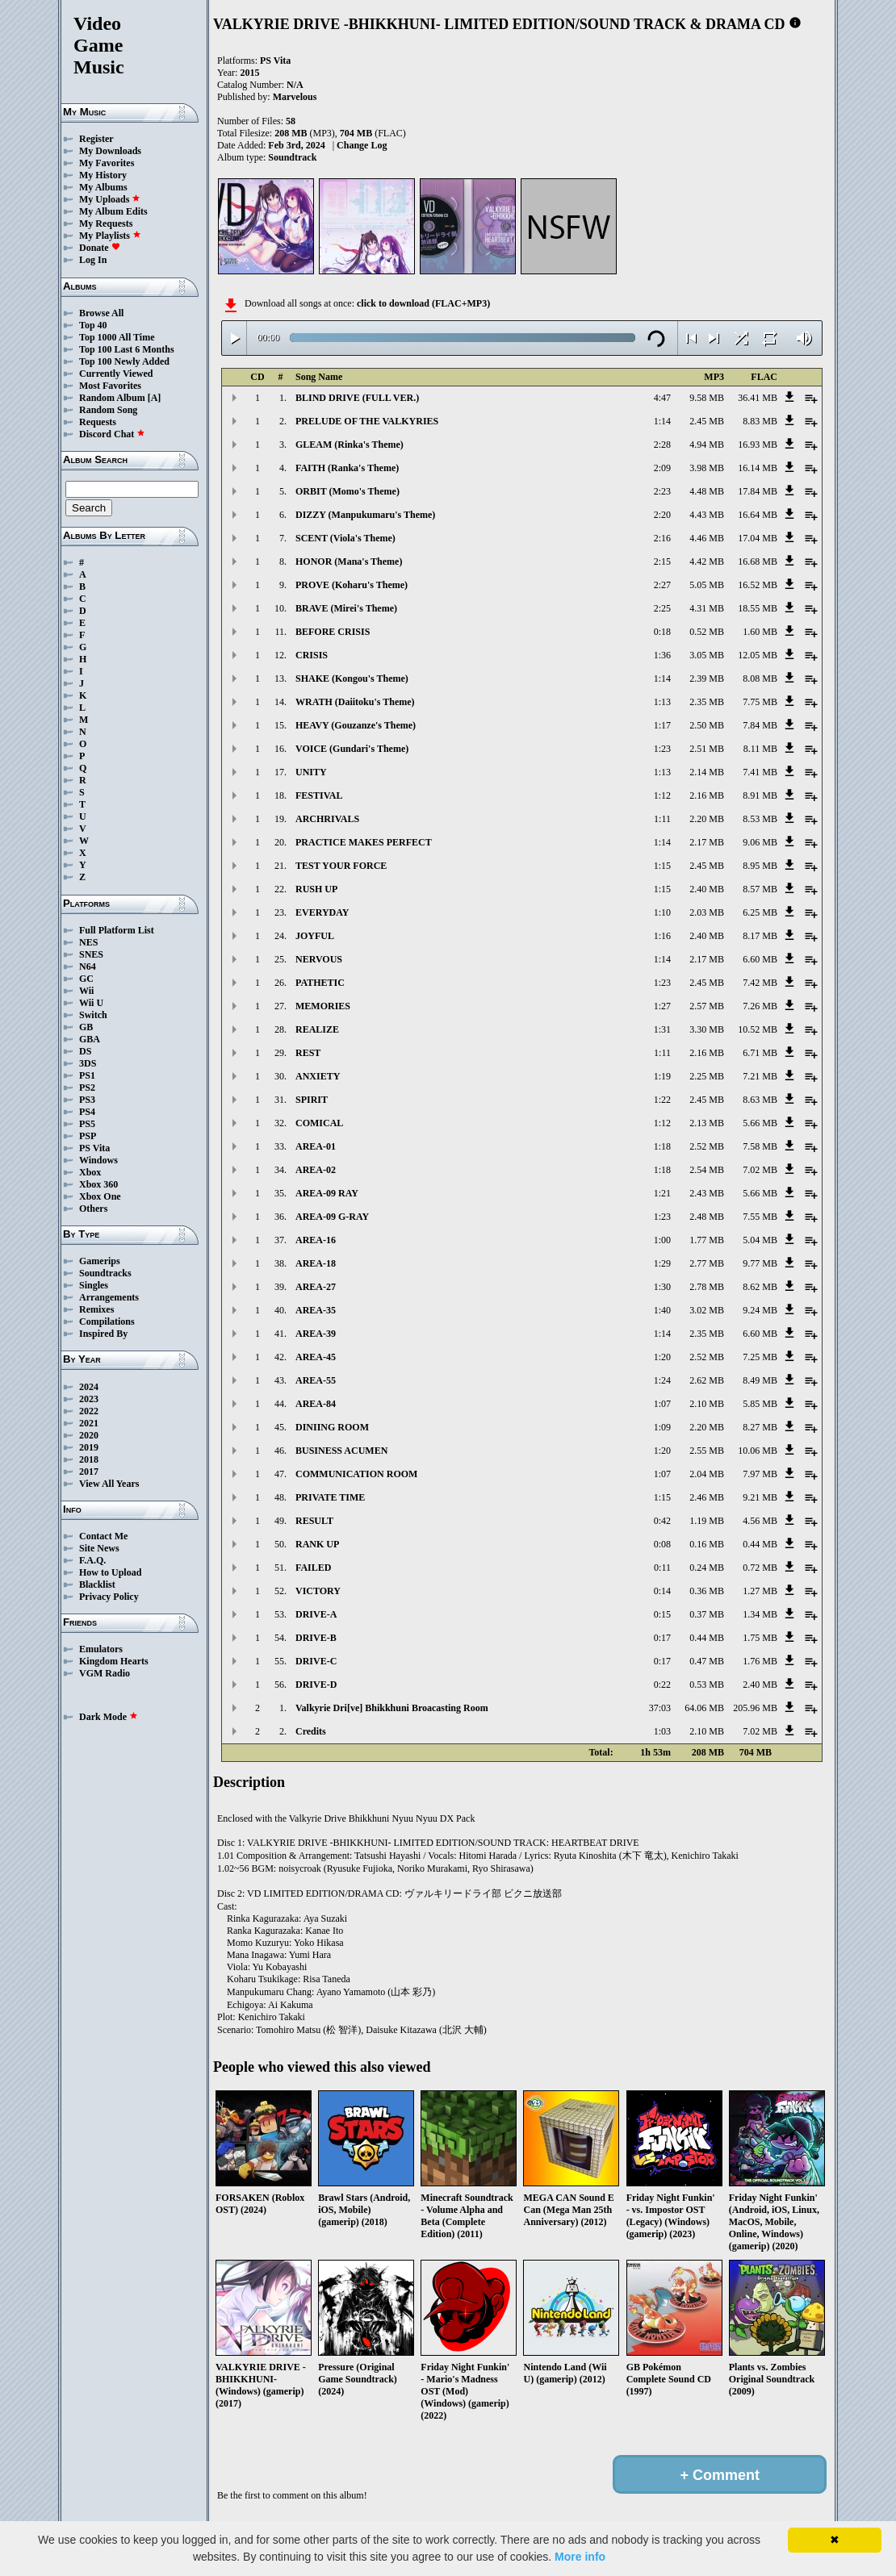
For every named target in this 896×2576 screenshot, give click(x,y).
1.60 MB (760, 631)
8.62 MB (760, 1286)
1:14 (662, 421)
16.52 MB (757, 585)
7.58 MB (760, 1146)
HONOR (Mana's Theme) (348, 561)
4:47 (662, 397)
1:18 (662, 1146)
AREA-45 (315, 1357)
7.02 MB (760, 1169)
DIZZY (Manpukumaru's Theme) (365, 514)
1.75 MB (760, 1637)
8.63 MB (760, 1099)
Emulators (101, 1649)
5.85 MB (760, 1403)
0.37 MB (706, 1614)
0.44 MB (760, 1544)
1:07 (662, 1403)
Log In (93, 259)
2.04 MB (706, 1474)
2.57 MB (706, 1006)
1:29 (662, 1263)
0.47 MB (706, 1661)
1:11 (662, 819)
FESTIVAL (318, 795)
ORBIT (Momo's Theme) (347, 491)
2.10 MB (706, 1403)
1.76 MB (760, 1661)
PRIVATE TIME (330, 1497)
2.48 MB (706, 1216)
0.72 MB (760, 1567)
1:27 (662, 1006)
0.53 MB (706, 1684)
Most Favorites (110, 385)
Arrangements (109, 1297)
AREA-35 (315, 1310)
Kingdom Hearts (114, 1661)
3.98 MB (706, 468)
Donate (99, 247)
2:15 (662, 561)
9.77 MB (760, 1263)
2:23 (662, 491)
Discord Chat (112, 434)
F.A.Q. (92, 1560)
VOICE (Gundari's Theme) (351, 748)
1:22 (662, 1099)
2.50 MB (706, 725)
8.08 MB (760, 678)
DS (85, 1051)
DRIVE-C (316, 1661)
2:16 (662, 538)
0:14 (662, 1591)
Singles (93, 1285)
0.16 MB (706, 1544)
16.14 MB (757, 468)
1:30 (662, 1286)
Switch (93, 1015)
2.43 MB (706, 1193)
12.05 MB (757, 655)
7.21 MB (760, 1076)
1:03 (662, 1731)
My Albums (103, 187)
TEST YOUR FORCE (341, 865)
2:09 (662, 468)
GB (86, 1027)
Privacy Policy (109, 1596)
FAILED (313, 1567)
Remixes (96, 1309)
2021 (88, 1423)
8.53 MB (760, 819)
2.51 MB (706, 748)
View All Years (109, 1483)
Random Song (108, 409)
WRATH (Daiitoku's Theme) (355, 702)
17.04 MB (757, 538)
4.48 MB (706, 491)
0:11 (662, 1567)
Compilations (107, 1321)
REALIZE (317, 1029)
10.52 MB (757, 1029)
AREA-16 (315, 1240)
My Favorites (106, 163)
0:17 (662, 1637)
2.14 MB (706, 772)
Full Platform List (116, 930)
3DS (87, 1063)
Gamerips (99, 1261)
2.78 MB (706, 1286)
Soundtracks (105, 1273)
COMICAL (319, 1123)
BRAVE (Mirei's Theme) (346, 608)
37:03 (660, 1708)
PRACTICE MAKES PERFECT (363, 842)
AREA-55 (315, 1380)
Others (93, 1208)
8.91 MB (760, 795)
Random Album (112, 397)
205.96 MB (755, 1708)
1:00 (662, 1240)
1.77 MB (706, 1240)
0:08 (662, 1544)
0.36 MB (706, 1591)
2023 (88, 1399)
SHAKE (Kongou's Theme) (351, 678)
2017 (88, 1471)
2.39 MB (706, 678)
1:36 (662, 655)
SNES (91, 954)
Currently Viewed (116, 373)
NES (88, 942)
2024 (88, 1386)
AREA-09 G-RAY (332, 1216)
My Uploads (109, 199)
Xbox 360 (98, 1184)
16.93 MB (757, 444)
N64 (87, 966)
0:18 (662, 631)
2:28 (662, 444)
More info (580, 2556)
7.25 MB (760, 1357)
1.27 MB (760, 1591)
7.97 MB (760, 1474)
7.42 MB (760, 982)
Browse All (101, 313)
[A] (154, 397)
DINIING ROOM (332, 1427)
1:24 (662, 1380)
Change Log (362, 145)
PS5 (87, 1123)
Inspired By (103, 1333)
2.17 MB (706, 842)
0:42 (662, 1520)
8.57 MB (760, 889)
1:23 (662, 748)
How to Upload (110, 1572)
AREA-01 (315, 1146)
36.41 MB (757, 397)
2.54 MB (706, 1169)
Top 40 (93, 325)
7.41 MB (760, 772)
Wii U (91, 1002)
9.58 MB (706, 397)
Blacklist (97, 1584)
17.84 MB (757, 491)
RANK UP (317, 1544)
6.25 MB (760, 912)
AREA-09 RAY (326, 1193)
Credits (310, 1731)
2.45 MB (706, 421)
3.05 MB (706, 655)
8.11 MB (760, 748)
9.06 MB (760, 842)
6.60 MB (760, 959)
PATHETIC (320, 982)
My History (103, 175)
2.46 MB (706, 1497)
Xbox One (100, 1196)
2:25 (662, 608)
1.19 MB (706, 1520)
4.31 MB (706, 608)
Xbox (90, 1172)
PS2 (87, 1087)
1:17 (662, 725)
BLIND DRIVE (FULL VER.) (357, 397)
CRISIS (311, 655)
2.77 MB (706, 1263)
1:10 (662, 912)
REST (307, 1052)
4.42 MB (706, 561)
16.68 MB (757, 561)
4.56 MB (760, 1520)
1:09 (662, 1427)
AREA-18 (315, 1263)
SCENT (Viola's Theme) (345, 538)
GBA (89, 1039)
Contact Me (103, 1536)
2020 (88, 1435)
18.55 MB (757, 608)
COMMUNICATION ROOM (356, 1474)
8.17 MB (760, 935)
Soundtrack (292, 157)
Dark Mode (108, 1716)
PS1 (87, 1075)
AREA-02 (315, 1169)
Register (96, 138)
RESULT (314, 1520)
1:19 (662, 1076)
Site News (99, 1548)
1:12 (662, 795)
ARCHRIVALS (327, 819)
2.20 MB (706, 819)
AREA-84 (315, 1403)
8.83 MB (760, 421)
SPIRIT (311, 1099)
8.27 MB (760, 1427)
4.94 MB (706, 444)
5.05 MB (706, 585)
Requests (97, 422)
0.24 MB (706, 1567)
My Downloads (110, 151)
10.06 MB (757, 1450)
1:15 (662, 865)
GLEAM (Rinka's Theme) (349, 444)
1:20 (662, 1357)
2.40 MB (706, 889)
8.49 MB (760, 1380)
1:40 (662, 1310)
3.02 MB (706, 1310)
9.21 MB (760, 1497)
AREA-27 (315, 1286)
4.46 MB (706, 538)
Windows (98, 1160)
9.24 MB (760, 1310)
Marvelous (295, 96)
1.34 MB (760, 1614)
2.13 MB (706, 1123)
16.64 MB (757, 514)
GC (86, 978)
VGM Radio (104, 1673)
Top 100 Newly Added (124, 361)
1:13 (662, 702)
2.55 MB (706, 1450)
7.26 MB (760, 1006)
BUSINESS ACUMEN (341, 1450)
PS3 (87, 1099)
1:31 (662, 1029)
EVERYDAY (322, 912)
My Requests (105, 223)
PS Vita (94, 1148)
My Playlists (110, 235)
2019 (88, 1447)
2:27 (662, 585)
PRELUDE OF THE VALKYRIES (366, 421)
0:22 (662, 1684)
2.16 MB (706, 795)
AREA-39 (315, 1333)
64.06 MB (704, 1708)
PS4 (87, 1111)
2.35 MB (706, 702)
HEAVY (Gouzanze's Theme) (355, 725)
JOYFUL (314, 935)
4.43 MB (706, 514)
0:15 (662, 1614)
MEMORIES (322, 1006)
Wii (86, 990)
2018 (88, 1459)
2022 (88, 1411)
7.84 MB (760, 725)
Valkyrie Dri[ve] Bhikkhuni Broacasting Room (391, 1708)
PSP (87, 1136)
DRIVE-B (316, 1637)
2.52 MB (706, 1146)
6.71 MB (760, 1052)
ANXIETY (317, 1076)
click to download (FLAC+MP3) (423, 303)
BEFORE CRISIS (332, 631)
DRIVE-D (316, 1684)
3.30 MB (706, 1029)
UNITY (311, 772)
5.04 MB (760, 1240)
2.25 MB (706, 1076)
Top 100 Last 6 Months (126, 349)
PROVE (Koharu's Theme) (351, 585)
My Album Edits (113, 211)
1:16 (662, 935)
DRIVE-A (316, 1614)
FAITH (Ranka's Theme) (347, 468)
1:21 (662, 1193)
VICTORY (318, 1591)
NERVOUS (318, 959)
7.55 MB (760, 1216)
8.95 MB (760, 865)
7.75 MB (760, 702)
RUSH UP (316, 889)
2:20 (662, 514)
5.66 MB (760, 1123)
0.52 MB (706, 631)
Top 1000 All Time (116, 337)
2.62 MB (706, 1380)
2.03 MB (706, 912)
